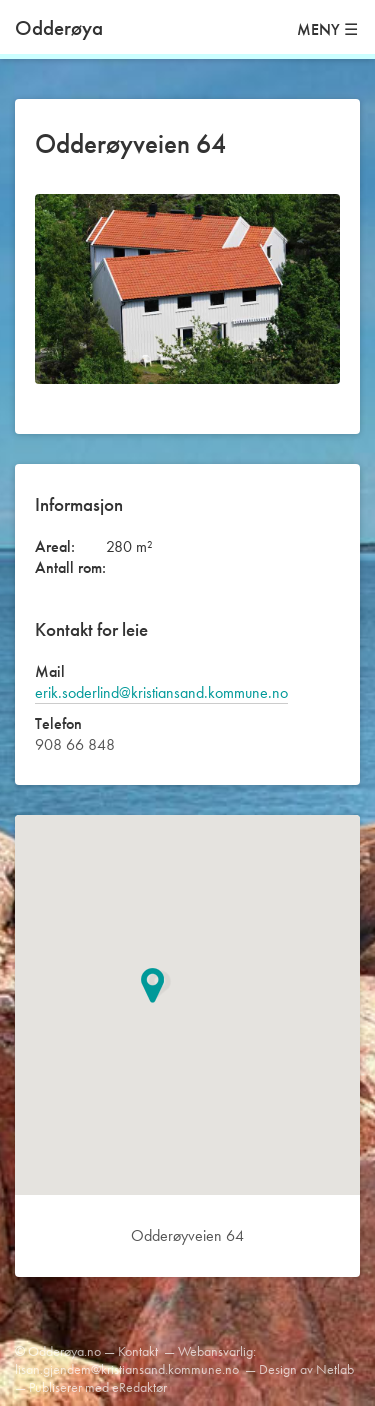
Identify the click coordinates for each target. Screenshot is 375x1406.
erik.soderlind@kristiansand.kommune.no (161, 692)
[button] (162, 985)
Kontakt (138, 1351)
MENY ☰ (327, 29)
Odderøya (59, 27)
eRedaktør (139, 1387)
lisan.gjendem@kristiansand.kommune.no (127, 1369)
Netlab (335, 1369)
